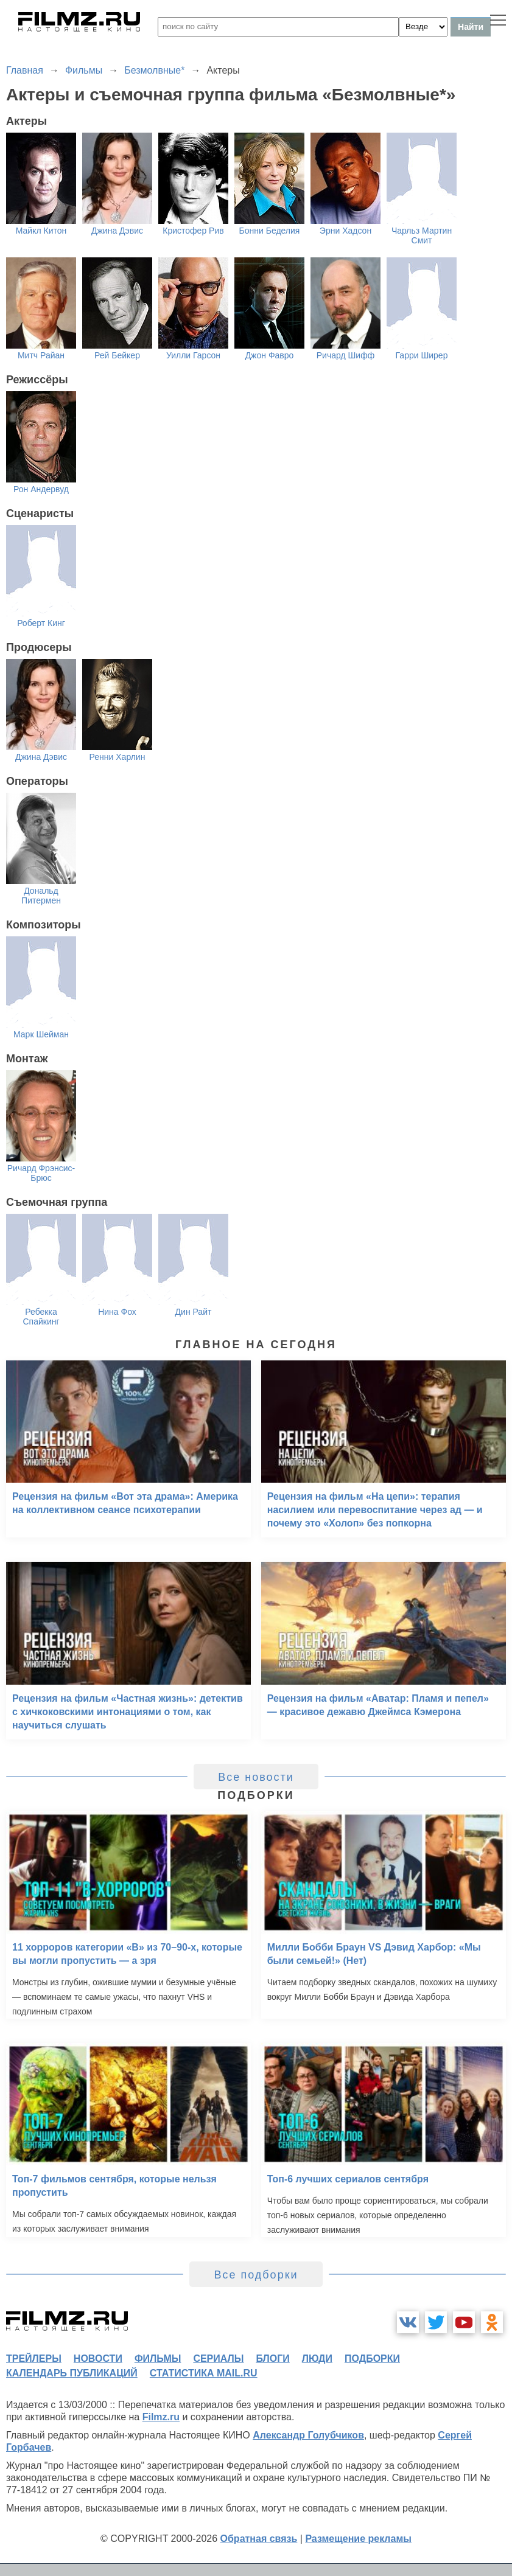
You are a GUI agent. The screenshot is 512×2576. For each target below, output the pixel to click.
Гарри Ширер (422, 355)
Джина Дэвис (117, 230)
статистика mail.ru (204, 2373)
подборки (372, 2358)
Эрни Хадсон (345, 230)
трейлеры (33, 2358)
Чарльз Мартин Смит (421, 235)
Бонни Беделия (269, 230)
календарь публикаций (72, 2373)
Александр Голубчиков (308, 2435)
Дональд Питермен (41, 895)
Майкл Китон (41, 230)
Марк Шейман (41, 1034)
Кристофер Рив (193, 230)
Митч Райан (41, 355)
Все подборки (256, 2275)
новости (98, 2358)
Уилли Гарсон (193, 355)
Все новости (256, 1777)
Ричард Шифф (345, 355)
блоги (272, 2358)
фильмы (158, 2358)
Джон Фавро (269, 355)
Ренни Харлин (117, 757)
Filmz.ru (161, 2417)
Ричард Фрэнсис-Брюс (41, 1173)
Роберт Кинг (41, 623)
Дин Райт (193, 1312)
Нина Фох (117, 1312)
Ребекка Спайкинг (41, 1316)
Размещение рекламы (358, 2538)
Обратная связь (259, 2538)
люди (317, 2358)
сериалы (218, 2358)
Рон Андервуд (41, 489)
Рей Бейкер (117, 355)
